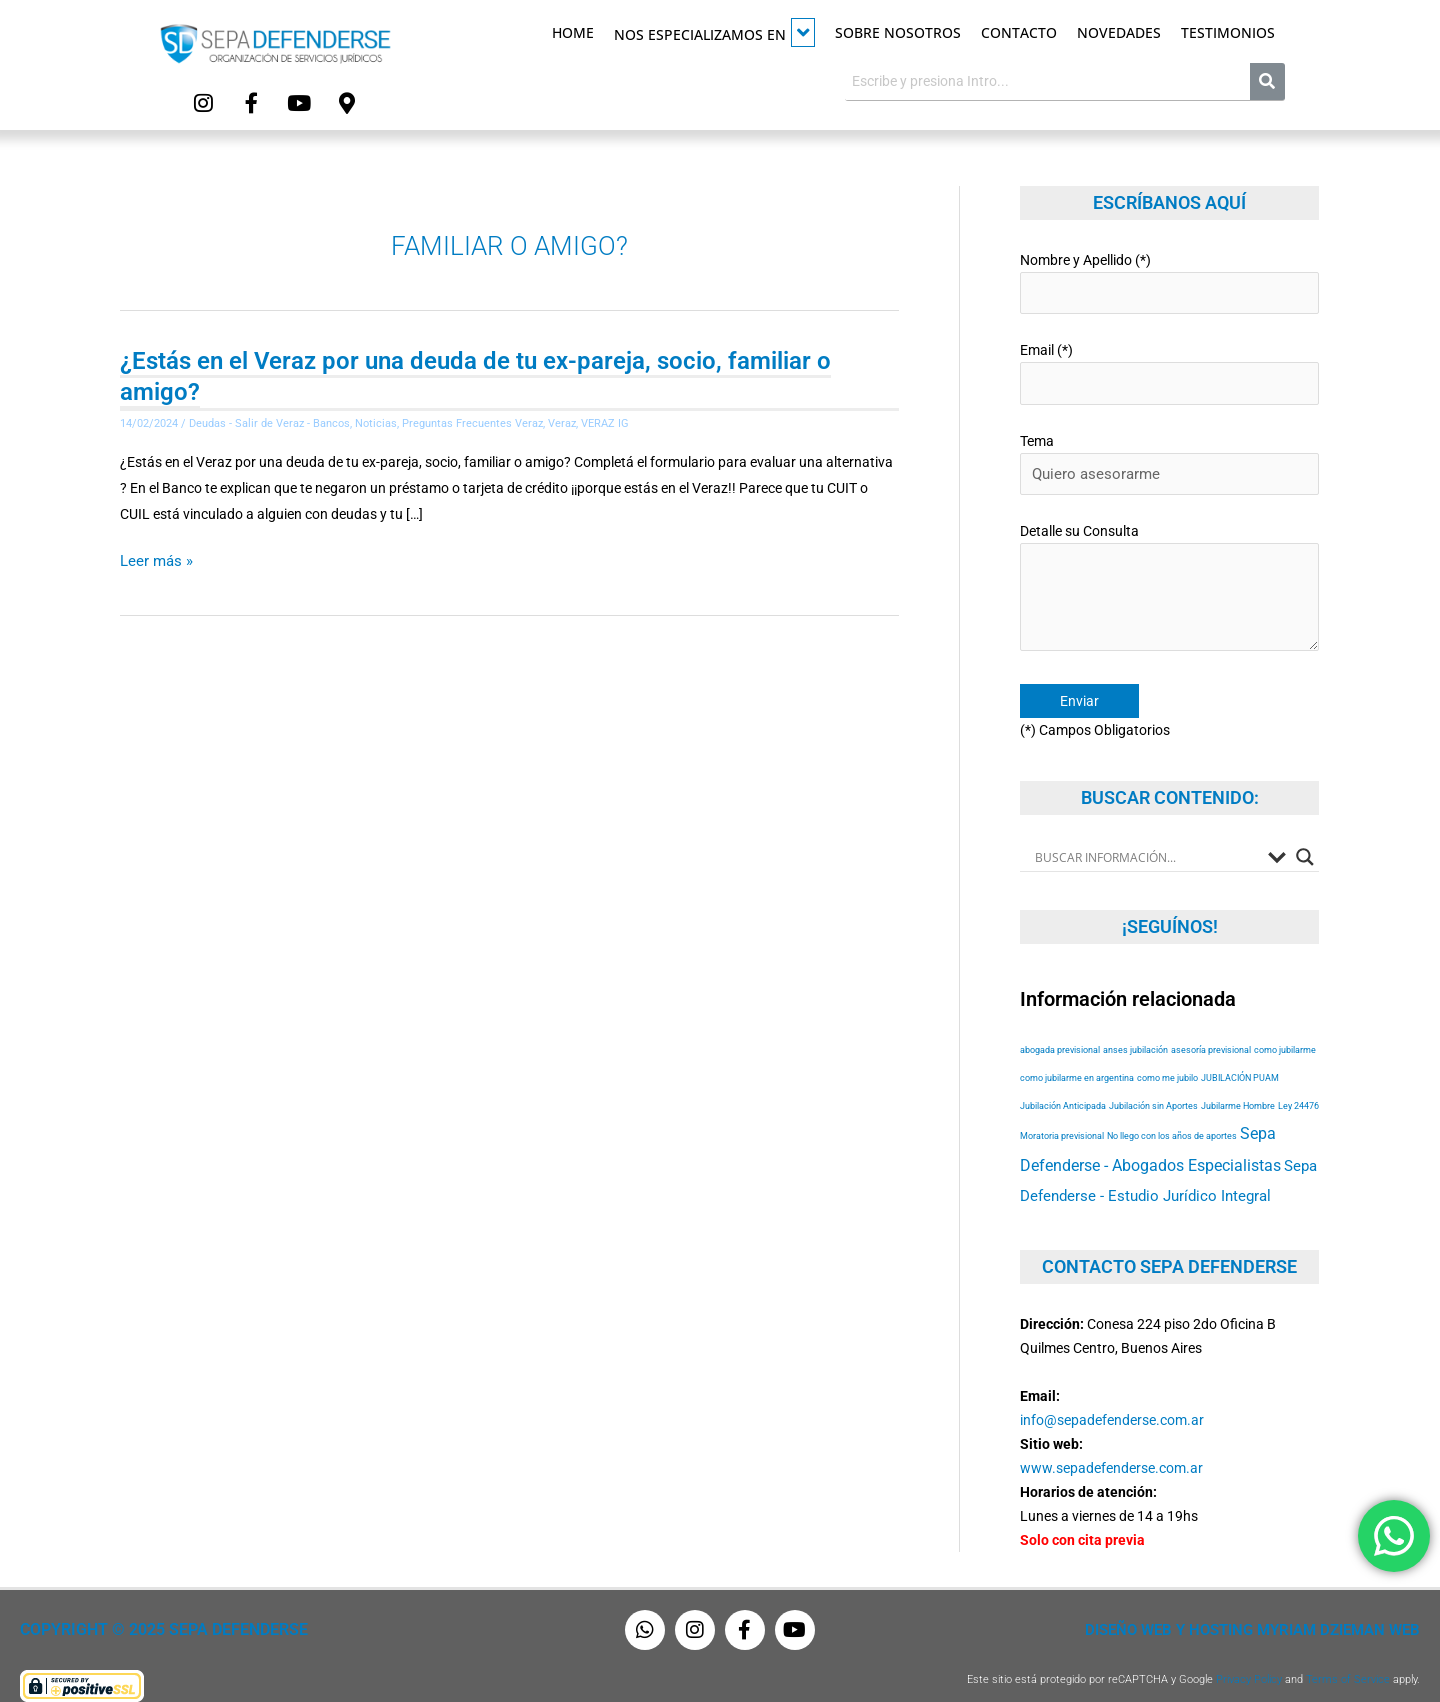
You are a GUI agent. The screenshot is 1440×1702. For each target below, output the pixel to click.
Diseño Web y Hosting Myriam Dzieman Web (1264, 1610)
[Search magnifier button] (1305, 837)
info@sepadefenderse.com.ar (1112, 1400)
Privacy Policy (1249, 1659)
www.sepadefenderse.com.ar (1111, 1448)
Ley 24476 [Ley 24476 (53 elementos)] (1298, 1085)
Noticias (376, 421)
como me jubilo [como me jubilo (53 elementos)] (1167, 1057)
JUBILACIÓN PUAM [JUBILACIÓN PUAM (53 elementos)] (1240, 1057)
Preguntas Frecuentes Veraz (472, 421)
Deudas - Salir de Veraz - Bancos (269, 421)
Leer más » (153, 558)
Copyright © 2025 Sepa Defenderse (156, 1610)
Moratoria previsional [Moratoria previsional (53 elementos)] (1062, 1115)
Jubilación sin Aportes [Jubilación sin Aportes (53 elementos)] (1153, 1085)
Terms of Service (1348, 1659)
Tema (1169, 452)
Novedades (1119, 32)
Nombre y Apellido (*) (1169, 278)
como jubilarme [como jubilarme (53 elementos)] (1285, 1029)
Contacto (1019, 32)
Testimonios (1228, 32)
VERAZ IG (605, 421)
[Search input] (1146, 837)
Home (573, 32)
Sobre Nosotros (898, 32)
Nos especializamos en (714, 32)
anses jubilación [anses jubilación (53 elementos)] (1135, 1029)
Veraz (562, 421)
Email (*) (1169, 365)
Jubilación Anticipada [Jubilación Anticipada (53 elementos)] (1063, 1085)
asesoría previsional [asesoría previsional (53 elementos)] (1211, 1029)
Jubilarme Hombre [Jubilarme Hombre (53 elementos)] (1238, 1085)
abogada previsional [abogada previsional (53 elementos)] (1060, 1029)
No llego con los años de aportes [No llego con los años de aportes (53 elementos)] (1172, 1115)
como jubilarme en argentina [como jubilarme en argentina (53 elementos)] (1077, 1057)
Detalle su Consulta (1169, 574)
